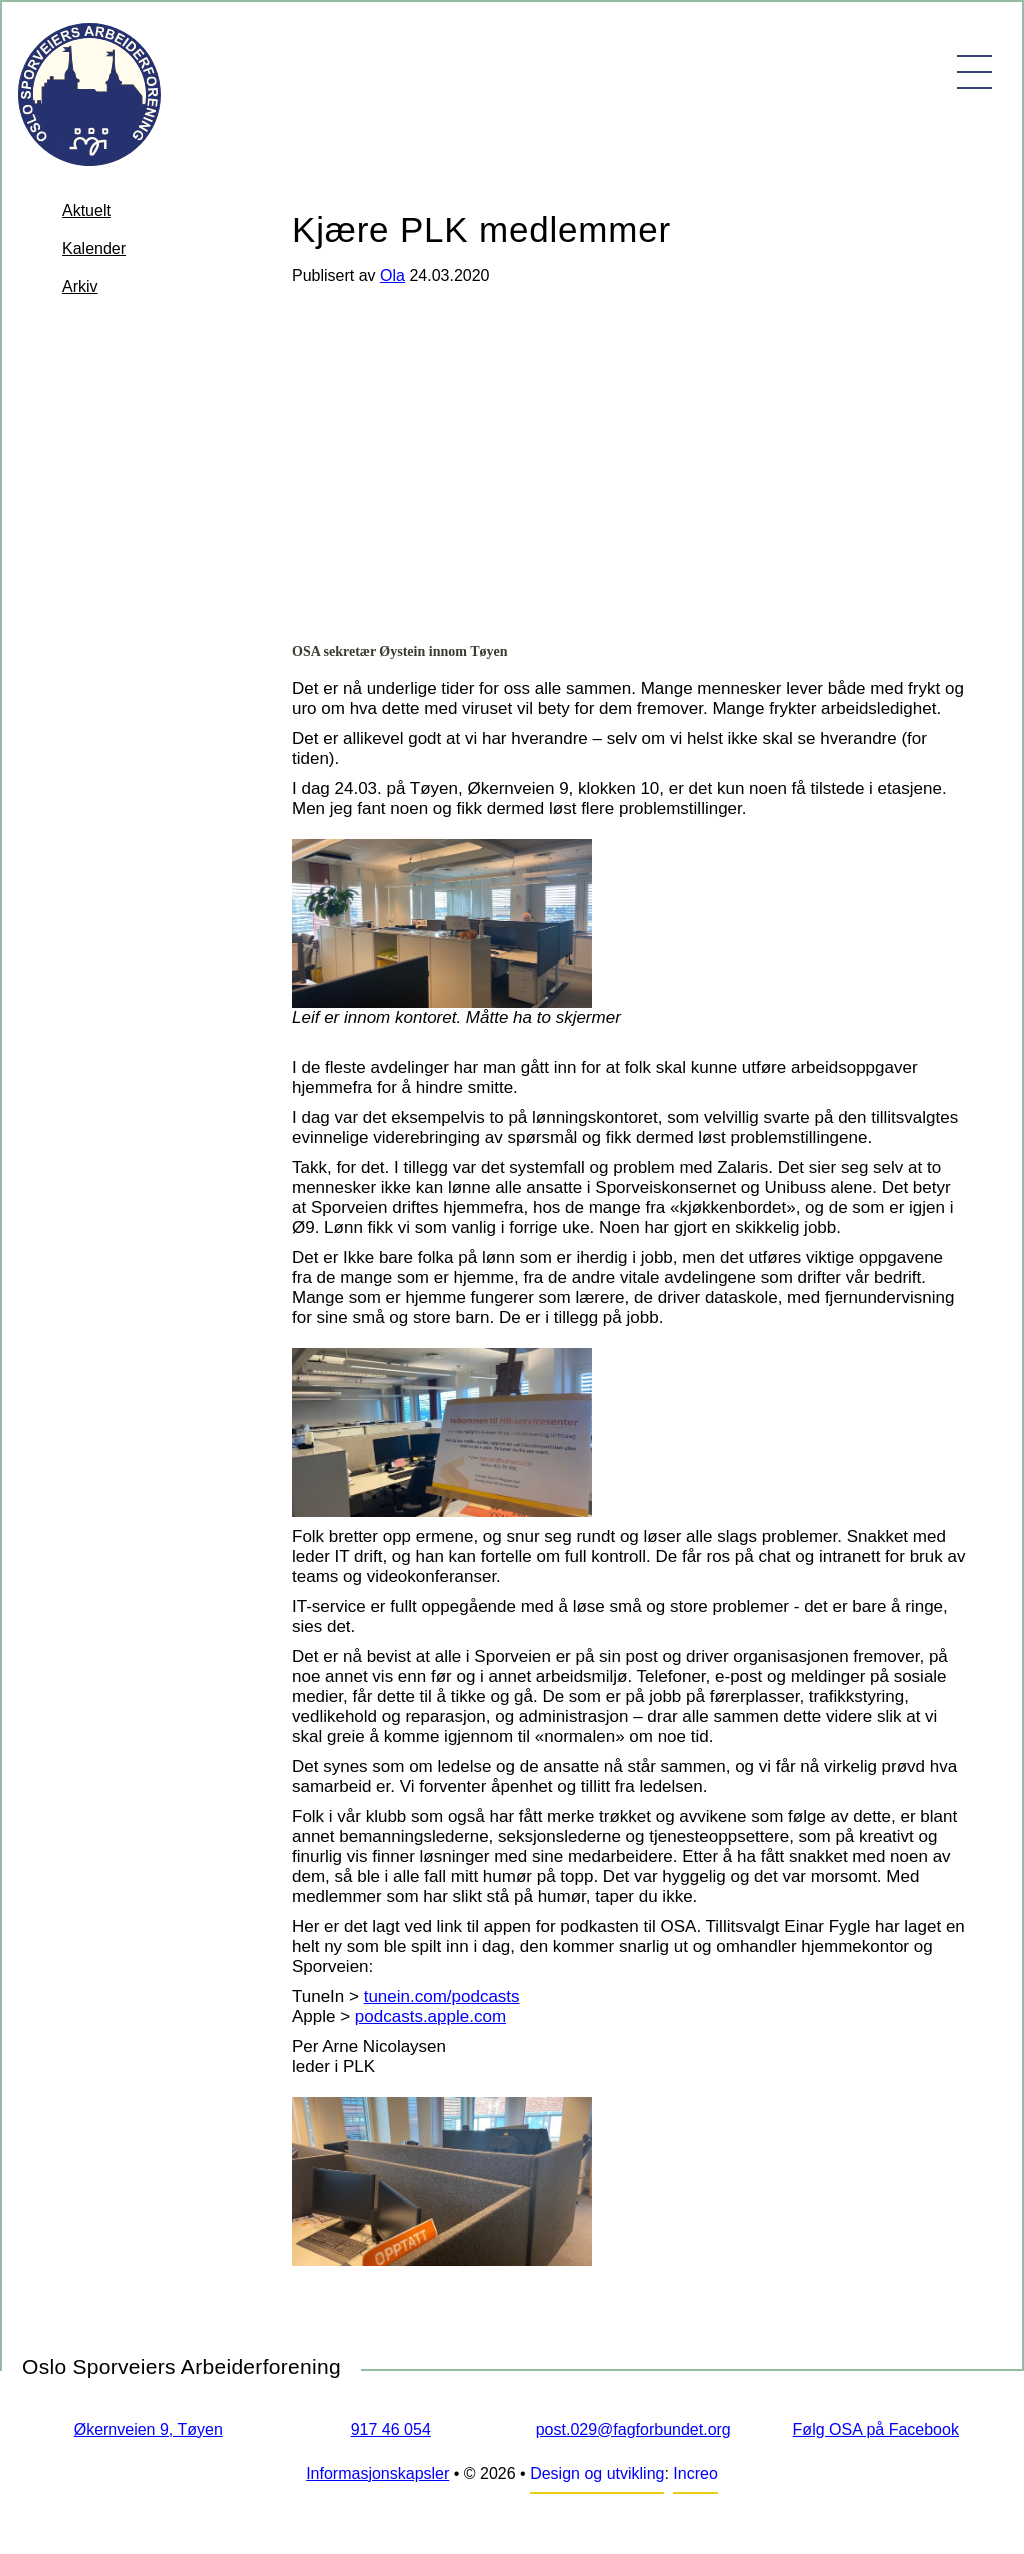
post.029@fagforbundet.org (633, 2429)
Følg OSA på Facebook (876, 2429)
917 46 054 (391, 2429)
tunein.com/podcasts (442, 1996)
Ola (392, 275)
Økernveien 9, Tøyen (148, 2429)
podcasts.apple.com (430, 2016)
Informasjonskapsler (377, 2473)
